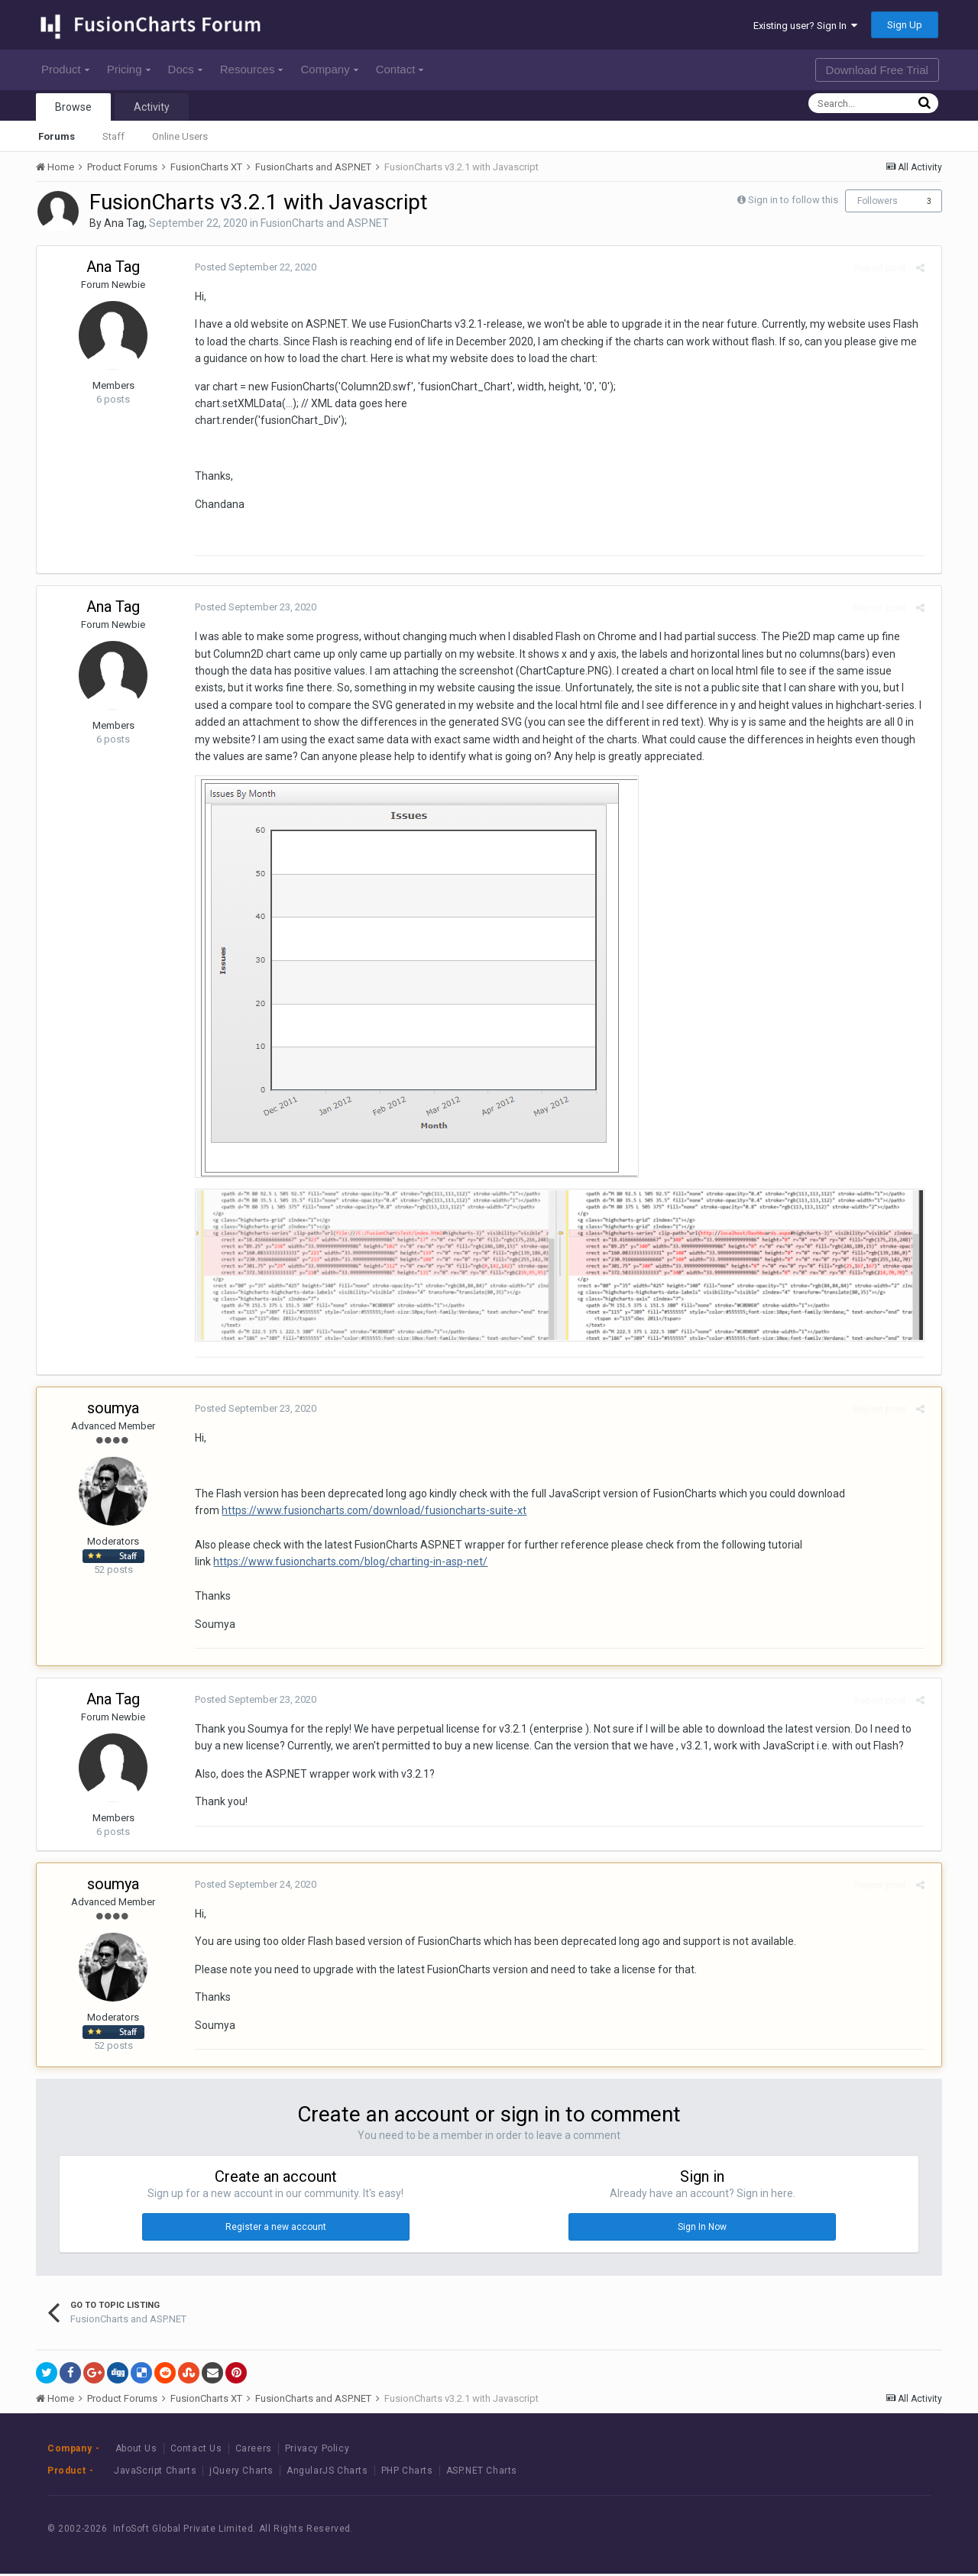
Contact (400, 69)
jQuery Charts (241, 2473)
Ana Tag (124, 223)
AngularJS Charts (327, 2473)
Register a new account (275, 2229)
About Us (136, 2450)
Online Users (180, 136)
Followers (877, 201)
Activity (152, 107)
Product (65, 69)
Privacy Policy (317, 2450)
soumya (113, 1410)
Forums (56, 136)
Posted (250, 267)
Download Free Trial (877, 69)
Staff (113, 136)
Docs (185, 69)
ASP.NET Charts (481, 2473)
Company (329, 69)
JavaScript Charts (155, 2473)
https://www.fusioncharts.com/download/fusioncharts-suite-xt (368, 1512)
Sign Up (904, 25)
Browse (73, 107)
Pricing (129, 69)
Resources (251, 69)
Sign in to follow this (793, 199)
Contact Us (196, 2450)
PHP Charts (407, 2473)
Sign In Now (702, 2229)
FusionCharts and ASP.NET (325, 223)
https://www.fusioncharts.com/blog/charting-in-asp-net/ (345, 1564)
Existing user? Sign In (805, 25)
